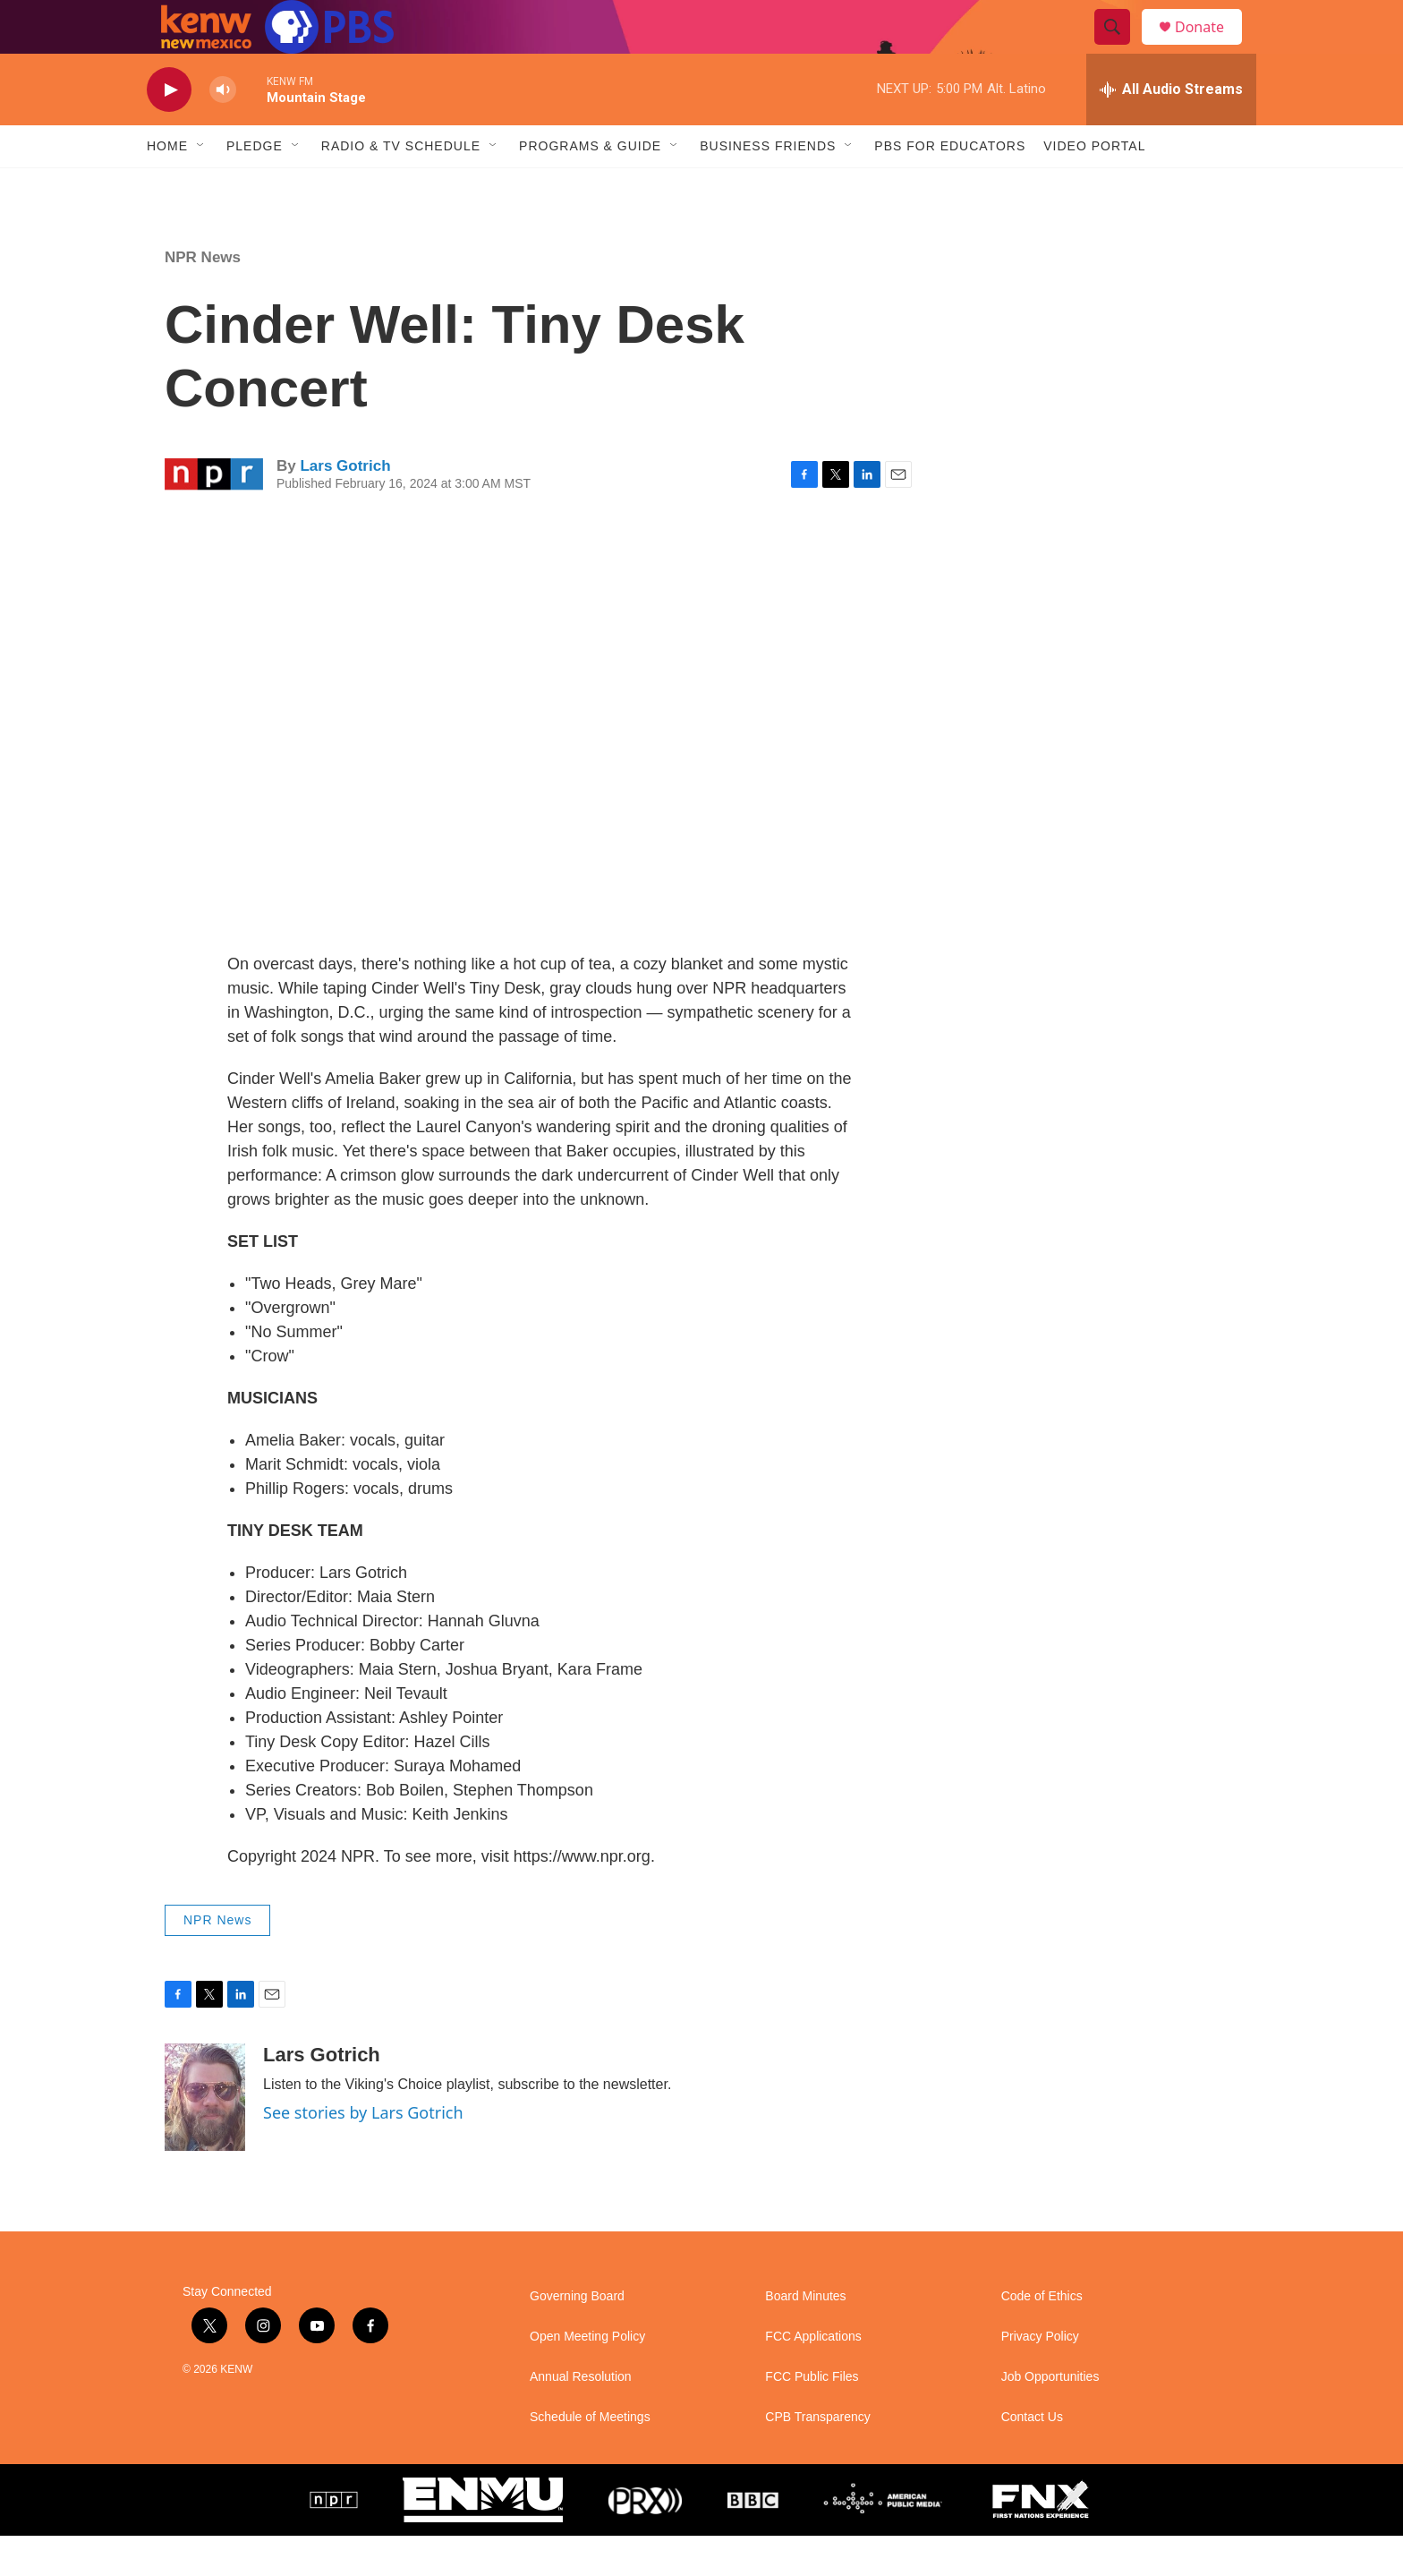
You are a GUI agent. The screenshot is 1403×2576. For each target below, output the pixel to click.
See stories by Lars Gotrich (363, 2152)
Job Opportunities (1050, 2417)
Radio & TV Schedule (400, 186)
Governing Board (577, 2336)
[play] (169, 130)
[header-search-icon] (1120, 47)
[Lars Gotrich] (205, 2137)
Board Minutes (805, 2336)
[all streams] (1171, 130)
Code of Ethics (1042, 2336)
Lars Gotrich (345, 506)
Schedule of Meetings (590, 2457)
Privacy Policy (1040, 2377)
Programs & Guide (590, 186)
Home (167, 186)
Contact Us (1032, 2457)
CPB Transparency (818, 2457)
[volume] (223, 130)
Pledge (254, 186)
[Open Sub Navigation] (201, 186)
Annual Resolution (581, 2417)
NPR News (203, 297)
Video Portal (1094, 186)
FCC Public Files (811, 2417)
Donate (1210, 47)
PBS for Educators (949, 186)
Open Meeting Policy (587, 2377)
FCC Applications (813, 2377)
